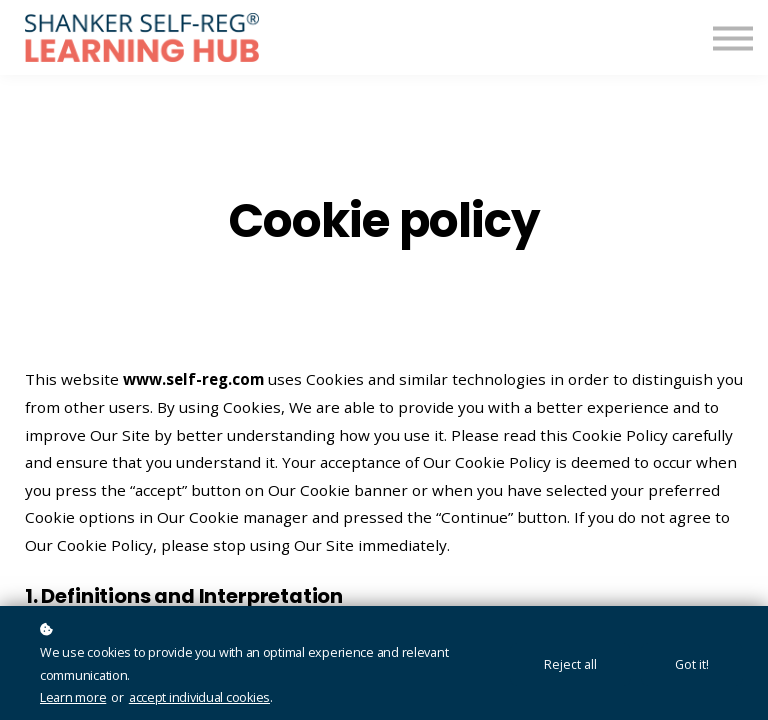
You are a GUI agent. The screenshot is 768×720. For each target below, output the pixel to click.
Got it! (692, 664)
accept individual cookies (199, 697)
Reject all (570, 664)
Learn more (73, 697)
